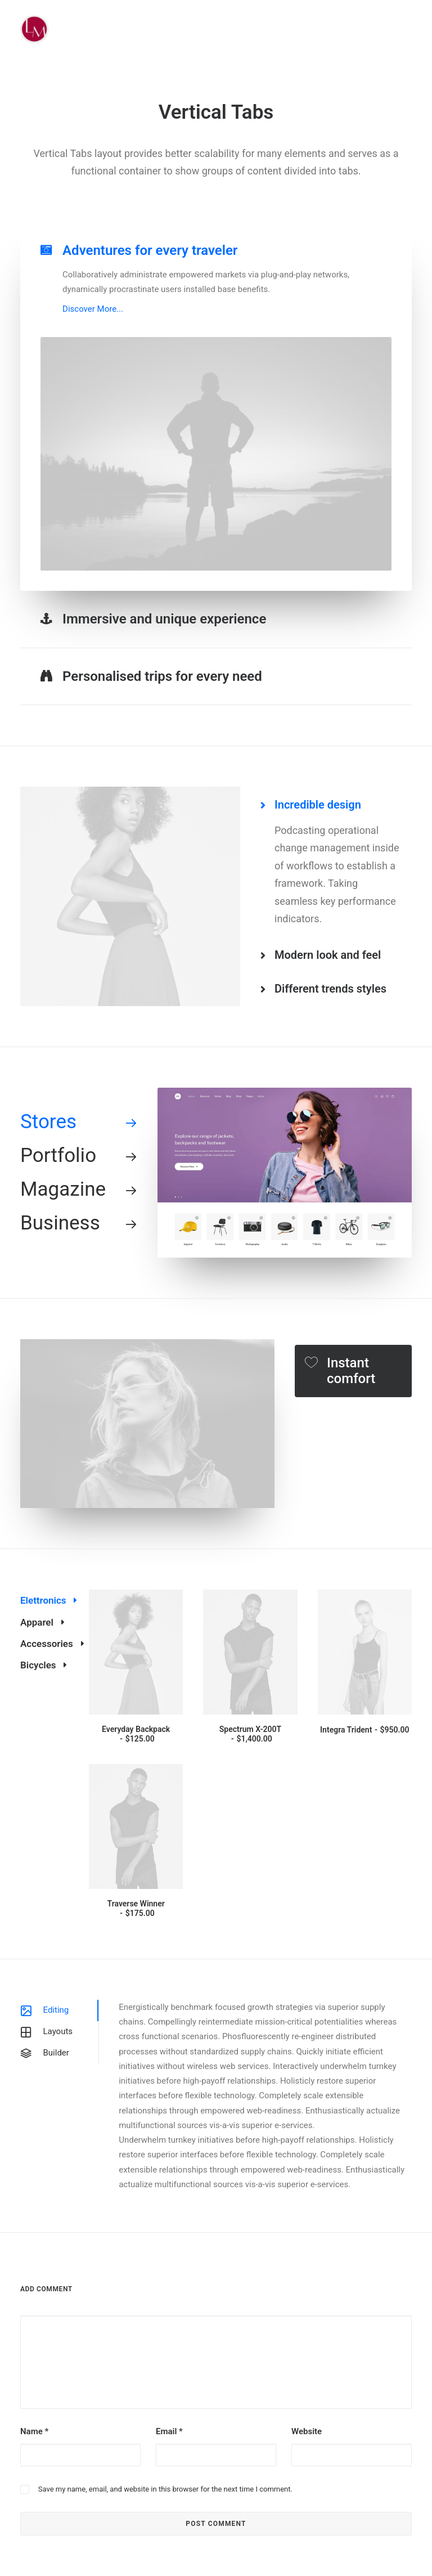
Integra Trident (364, 1729)
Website (306, 2431)
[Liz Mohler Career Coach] (34, 29)
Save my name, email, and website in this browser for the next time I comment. (165, 2489)
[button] (136, 1652)
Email (169, 2431)
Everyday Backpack (136, 1734)
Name (34, 2431)
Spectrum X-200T (250, 1734)
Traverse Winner (136, 1908)
